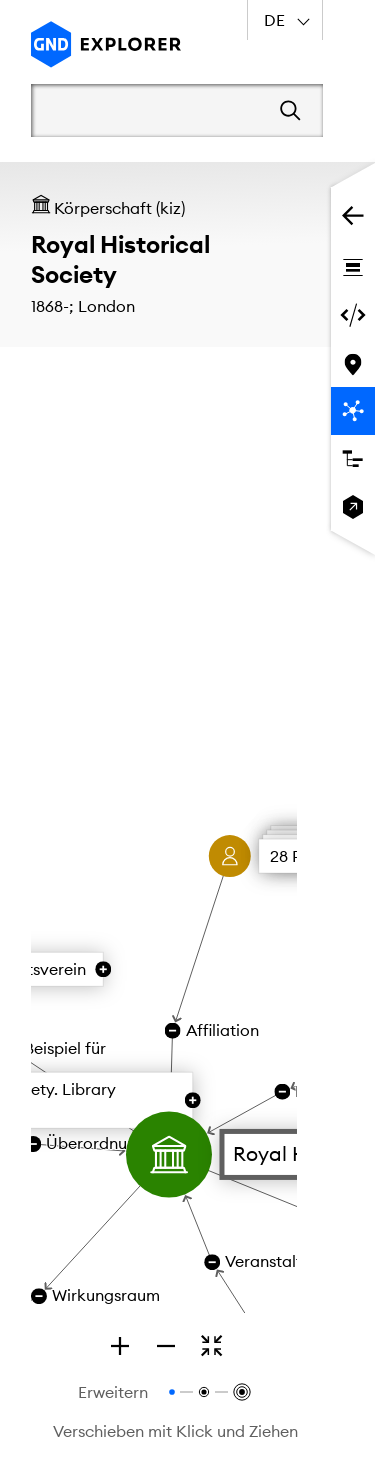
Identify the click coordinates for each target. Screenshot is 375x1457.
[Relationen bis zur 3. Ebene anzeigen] (240, 1392)
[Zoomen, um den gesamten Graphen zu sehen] (212, 1346)
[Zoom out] (166, 1346)
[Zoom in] (120, 1346)
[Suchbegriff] (149, 110)
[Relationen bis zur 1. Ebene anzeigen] (172, 1392)
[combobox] (285, 20)
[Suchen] (290, 111)
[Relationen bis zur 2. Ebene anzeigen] (204, 1392)
